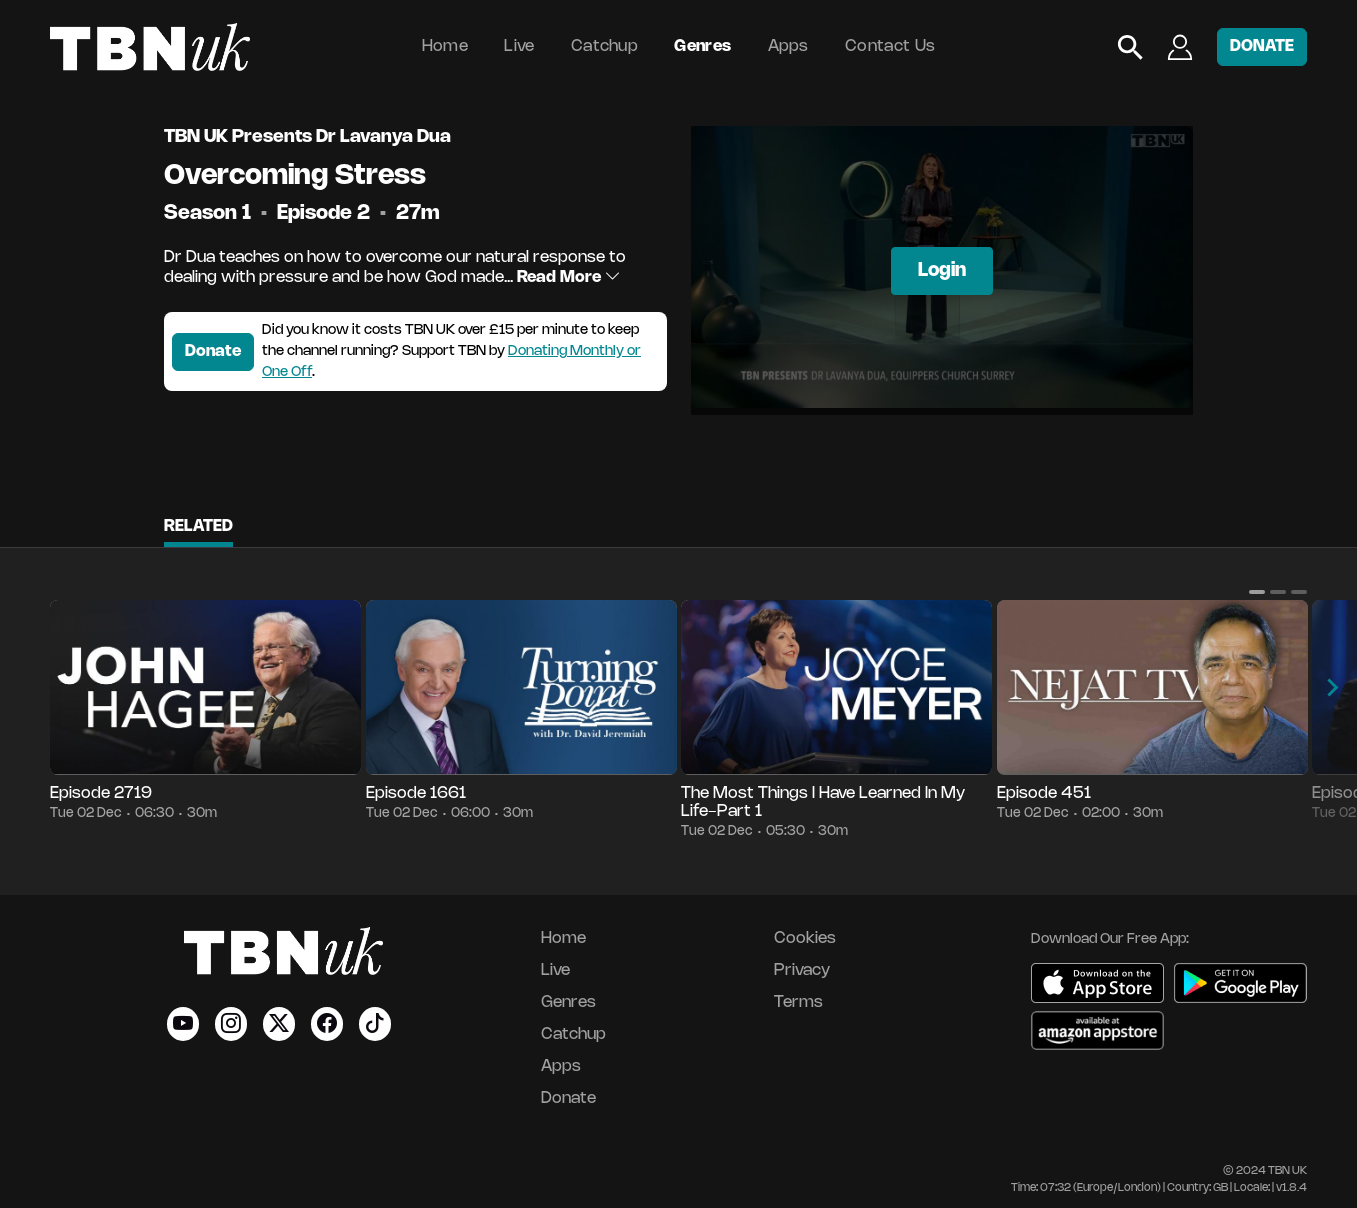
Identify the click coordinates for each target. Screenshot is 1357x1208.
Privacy (802, 970)
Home (445, 46)
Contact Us (890, 46)
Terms (798, 1002)
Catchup (604, 46)
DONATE (1262, 46)
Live (519, 46)
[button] (1257, 592)
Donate (213, 351)
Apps (788, 46)
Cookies (805, 938)
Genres (702, 46)
